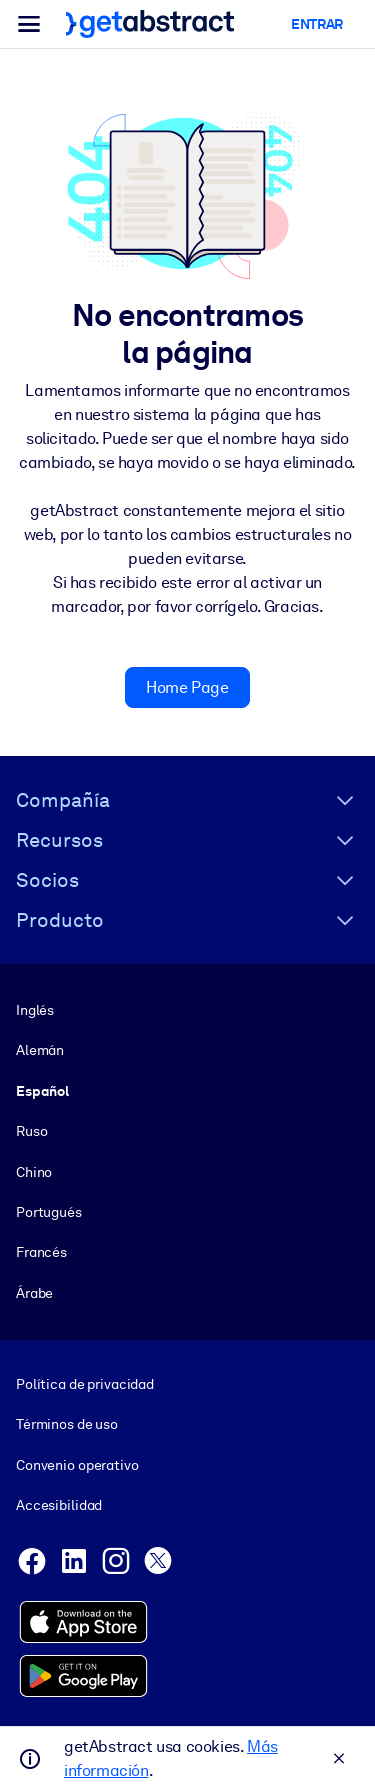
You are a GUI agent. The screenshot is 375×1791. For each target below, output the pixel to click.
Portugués (49, 1212)
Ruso (31, 1132)
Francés (41, 1253)
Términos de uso (67, 1424)
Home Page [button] (187, 687)
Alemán (40, 1051)
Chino (34, 1172)
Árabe (34, 1293)
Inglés (35, 1010)
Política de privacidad (85, 1384)
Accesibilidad (59, 1505)
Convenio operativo (77, 1464)
